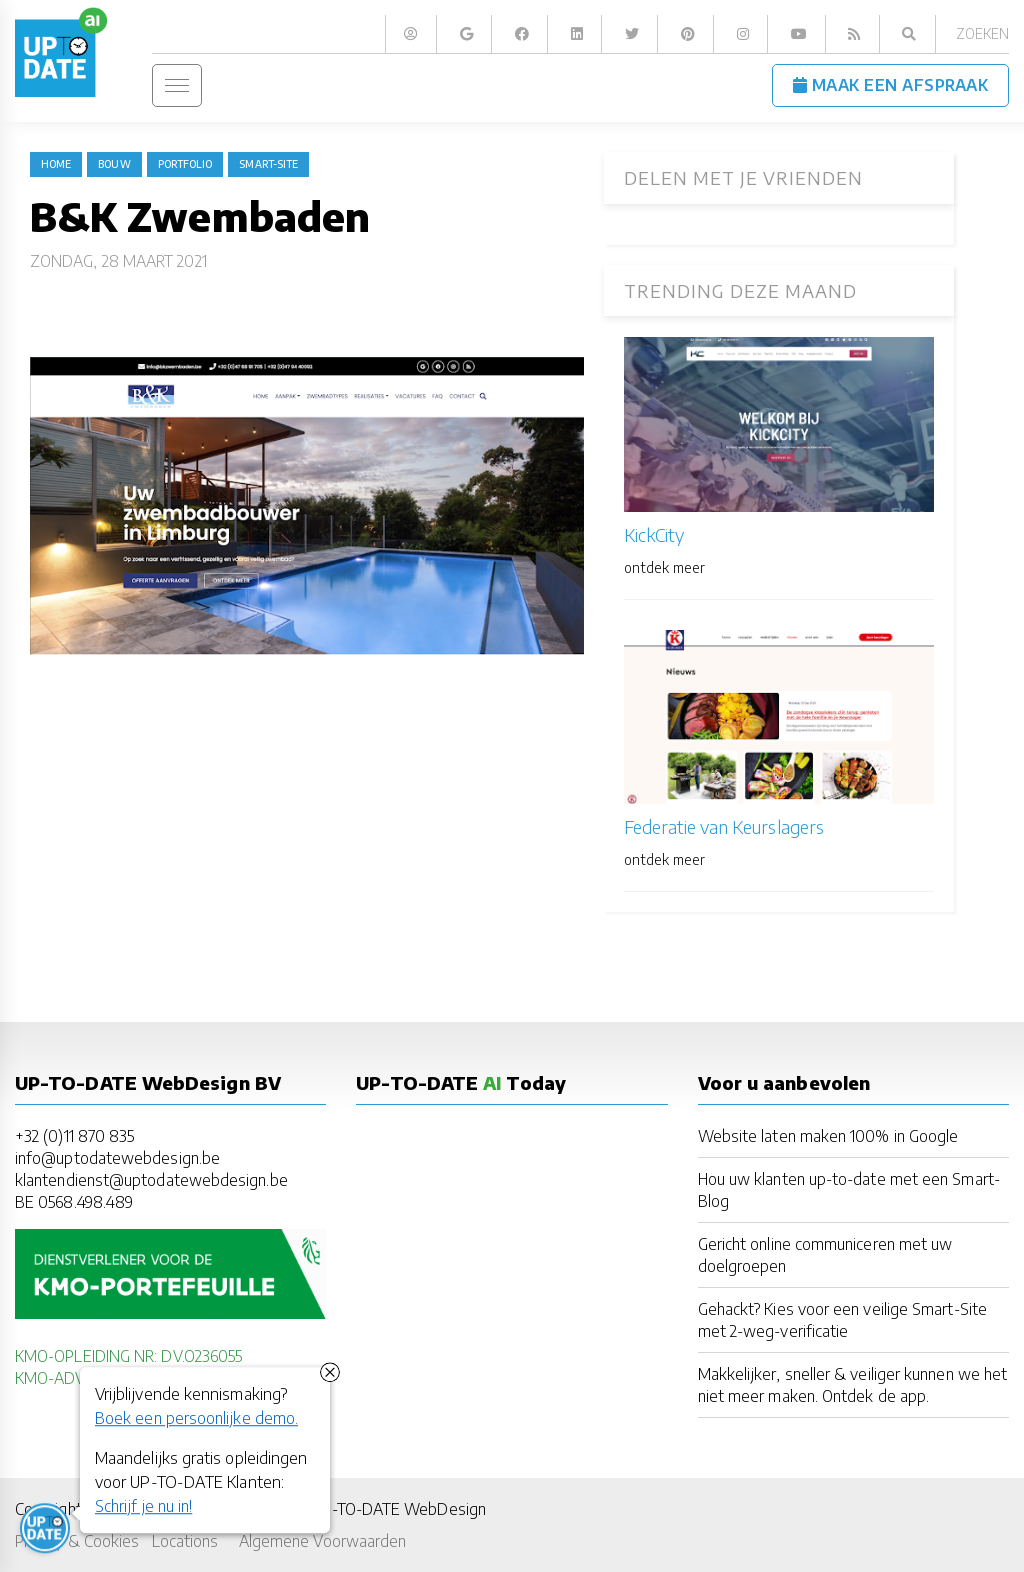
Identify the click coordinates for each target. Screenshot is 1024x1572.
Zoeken (982, 33)
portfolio (185, 164)
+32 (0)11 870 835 (74, 1135)
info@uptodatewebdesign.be (117, 1157)
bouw (114, 164)
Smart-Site (268, 164)
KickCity (654, 534)
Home (56, 164)
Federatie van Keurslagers (724, 826)
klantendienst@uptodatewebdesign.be (151, 1179)
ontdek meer (664, 567)
